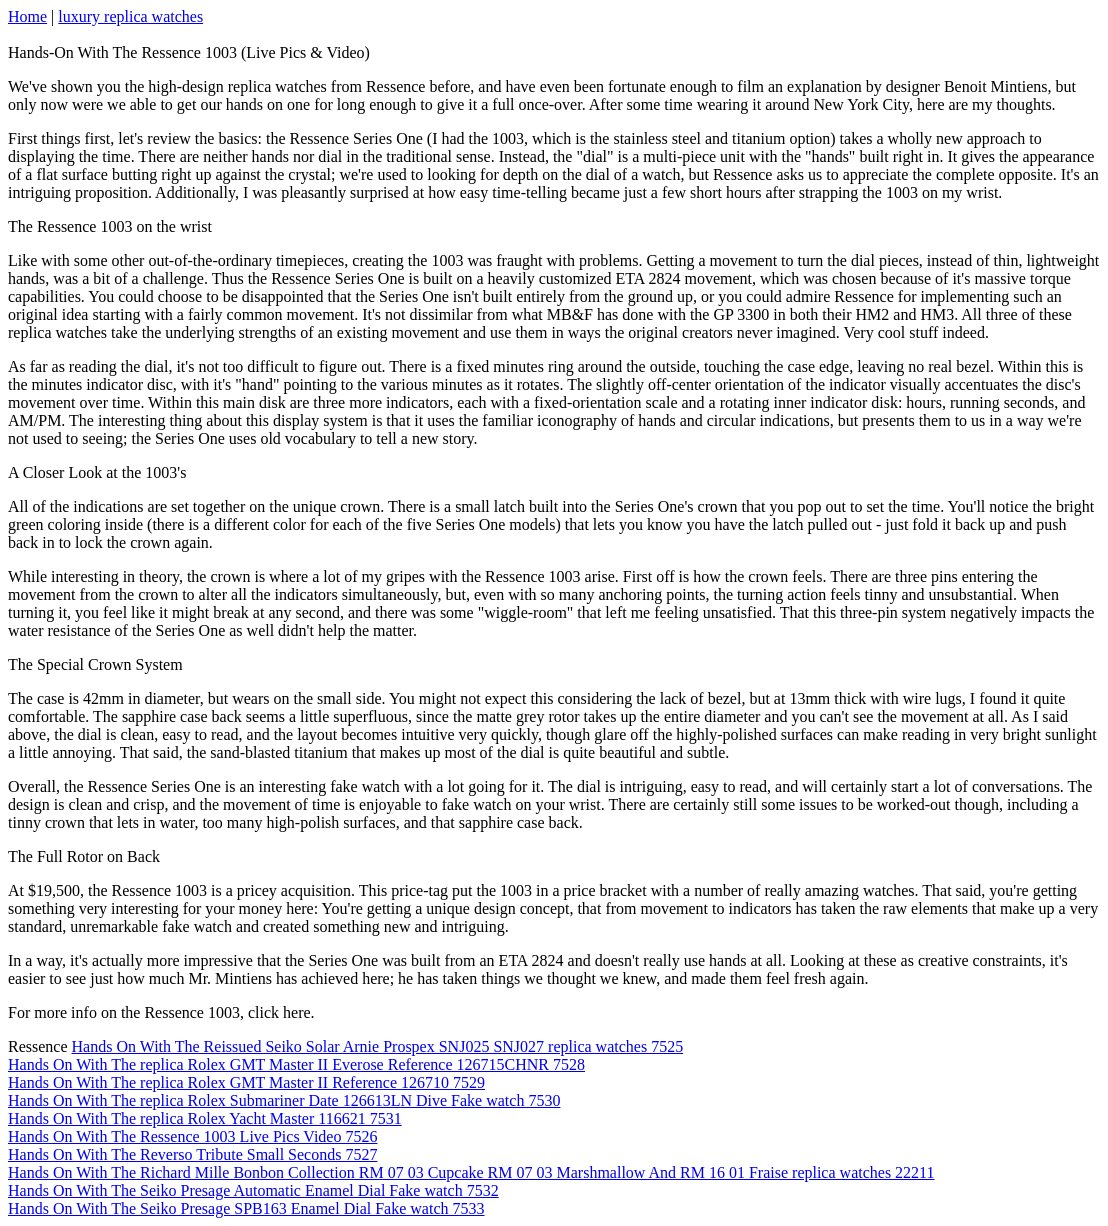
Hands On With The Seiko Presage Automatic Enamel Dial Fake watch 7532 (253, 1190)
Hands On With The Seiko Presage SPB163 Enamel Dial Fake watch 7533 (246, 1208)
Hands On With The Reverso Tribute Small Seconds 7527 (192, 1154)
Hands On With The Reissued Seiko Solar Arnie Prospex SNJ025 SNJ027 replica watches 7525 (378, 1046)
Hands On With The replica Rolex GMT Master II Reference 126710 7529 (246, 1082)
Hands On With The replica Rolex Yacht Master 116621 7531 (205, 1118)
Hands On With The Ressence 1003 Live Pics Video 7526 (192, 1136)
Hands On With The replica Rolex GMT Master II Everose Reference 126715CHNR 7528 (296, 1064)
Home (27, 16)
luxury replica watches (130, 16)
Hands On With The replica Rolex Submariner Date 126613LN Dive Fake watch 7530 (284, 1100)
